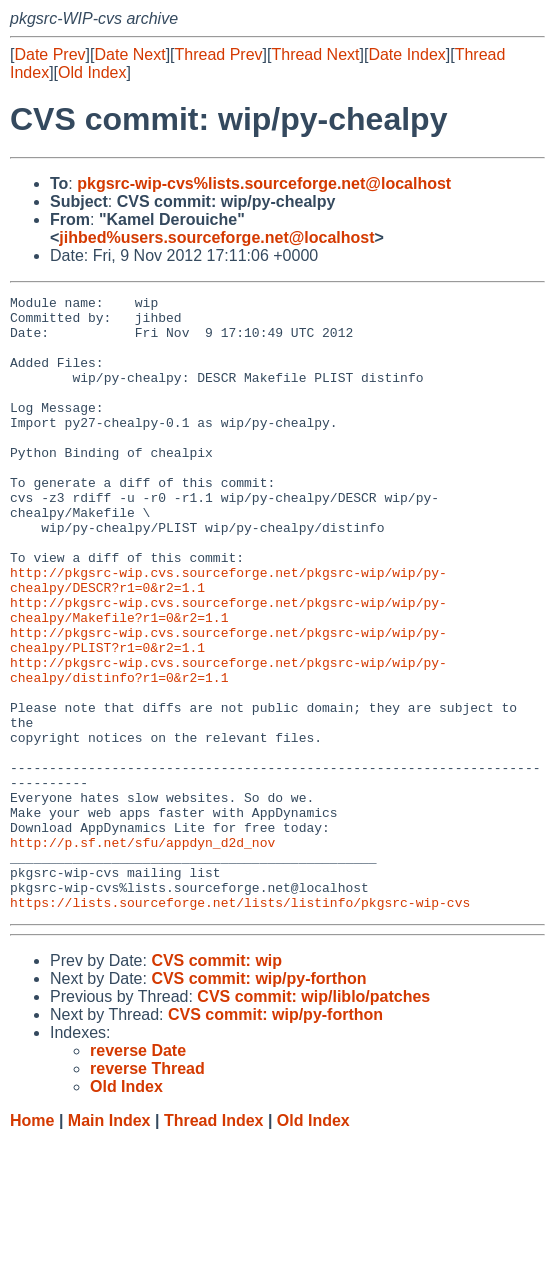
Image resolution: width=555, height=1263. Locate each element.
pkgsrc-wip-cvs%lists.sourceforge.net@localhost (264, 183)
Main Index (109, 1243)
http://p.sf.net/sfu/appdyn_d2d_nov (142, 953)
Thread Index (214, 1243)
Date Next (129, 54)
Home (32, 1243)
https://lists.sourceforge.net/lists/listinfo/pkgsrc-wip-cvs (240, 1025)
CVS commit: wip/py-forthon (258, 1101)
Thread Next (315, 54)
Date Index (406, 54)
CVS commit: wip (216, 1083)
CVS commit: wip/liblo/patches (313, 1119)
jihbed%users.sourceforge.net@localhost (216, 237)
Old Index (92, 72)
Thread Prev (219, 54)
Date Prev (49, 54)
